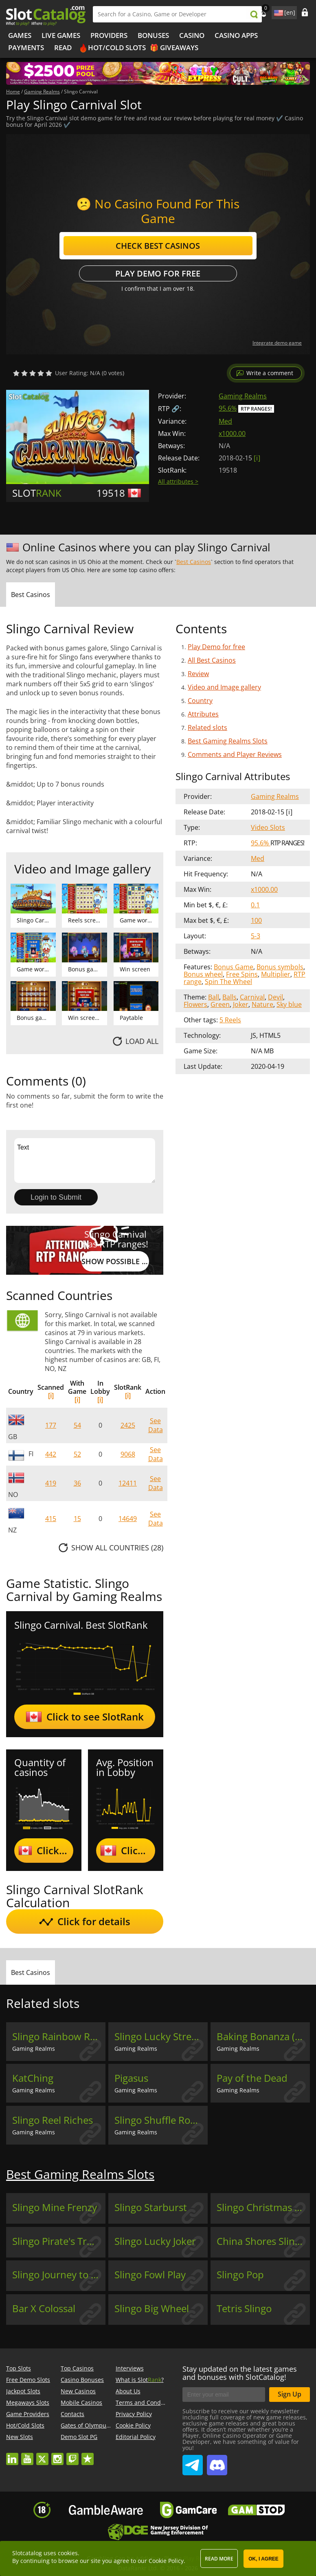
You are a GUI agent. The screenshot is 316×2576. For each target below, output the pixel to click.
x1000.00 (232, 433)
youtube (27, 2455)
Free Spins (242, 974)
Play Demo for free (157, 273)
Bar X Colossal (43, 2308)
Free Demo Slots (28, 2380)
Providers (108, 35)
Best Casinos (193, 562)
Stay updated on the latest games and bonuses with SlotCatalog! (239, 2373)
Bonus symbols (280, 966)
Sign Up (289, 2394)
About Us (128, 2391)
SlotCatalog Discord (217, 2462)
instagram (57, 2455)
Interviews (130, 2368)
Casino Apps (236, 35)
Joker (240, 1004)
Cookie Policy (133, 2425)
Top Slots (18, 2368)
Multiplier (275, 974)
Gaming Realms (243, 395)
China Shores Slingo (261, 2241)
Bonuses (153, 35)
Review (198, 673)
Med (225, 421)
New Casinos (78, 2391)
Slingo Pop (240, 2275)
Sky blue (289, 1004)
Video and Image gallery (224, 687)
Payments (26, 47)
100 (256, 920)
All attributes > (178, 481)
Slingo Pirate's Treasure (58, 2241)
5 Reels (230, 1019)
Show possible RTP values (115, 1261)
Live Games (61, 35)
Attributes (203, 714)
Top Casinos (77, 2368)
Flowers (195, 1004)
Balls (229, 997)
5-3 (255, 935)
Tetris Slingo (244, 2308)
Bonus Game (233, 966)
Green (220, 1004)
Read (63, 47)
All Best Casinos (212, 660)
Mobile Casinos (81, 2402)
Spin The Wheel (228, 981)
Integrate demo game (277, 342)
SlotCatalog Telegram (192, 2462)
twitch (72, 2455)
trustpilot (87, 2455)
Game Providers (27, 2414)
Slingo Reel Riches (52, 2120)
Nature (262, 1004)
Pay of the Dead (252, 2078)
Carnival (252, 997)
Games (19, 35)
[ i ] (257, 457)
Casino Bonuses (82, 2380)
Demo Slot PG (79, 2437)
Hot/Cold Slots (117, 47)
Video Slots (268, 827)
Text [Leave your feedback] (84, 1160)
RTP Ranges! (256, 408)
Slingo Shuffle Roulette (161, 2120)
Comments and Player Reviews (235, 754)
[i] (51, 1395)
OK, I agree (263, 2559)
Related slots (207, 727)
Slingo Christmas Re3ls (263, 2207)
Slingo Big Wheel (151, 2308)
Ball (213, 997)
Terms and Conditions (146, 2402)
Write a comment (269, 373)
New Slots (19, 2437)
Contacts (72, 2414)
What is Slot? (140, 2380)
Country (200, 700)
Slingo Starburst (150, 2207)
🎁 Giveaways (174, 47)
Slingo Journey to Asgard (58, 2275)
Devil (275, 997)
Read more (219, 2558)
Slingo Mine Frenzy (54, 2207)
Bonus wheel (203, 974)
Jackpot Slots (23, 2391)
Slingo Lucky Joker (155, 2241)
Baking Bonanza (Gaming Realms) (263, 2036)
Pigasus (131, 2078)
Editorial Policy (136, 2437)
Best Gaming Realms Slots (228, 740)
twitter (42, 2455)
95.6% (228, 408)
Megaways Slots (27, 2402)
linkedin (12, 2455)
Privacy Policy (134, 2414)
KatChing (32, 2078)
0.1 (255, 904)
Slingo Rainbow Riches (58, 2036)
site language (278, 11)
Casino (191, 35)
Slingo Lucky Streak (158, 2036)
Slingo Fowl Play (150, 2275)
